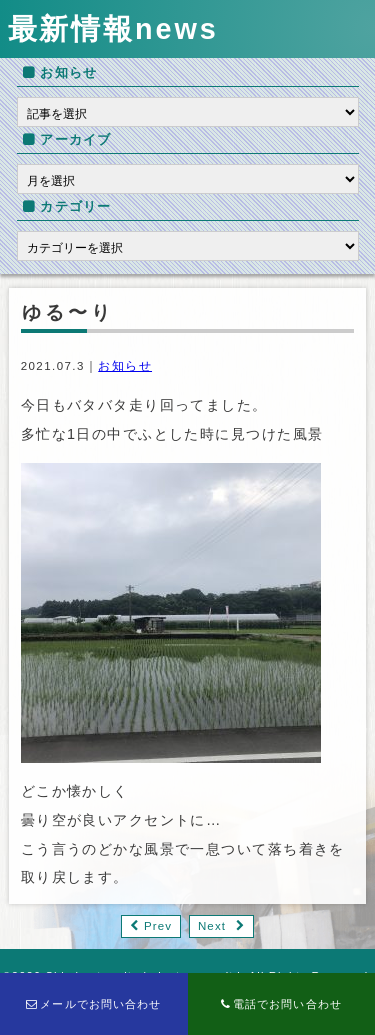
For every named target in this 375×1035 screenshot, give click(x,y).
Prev (158, 926)
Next (212, 926)
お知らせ (125, 366)
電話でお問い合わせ (281, 1004)
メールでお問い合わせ (94, 1004)
